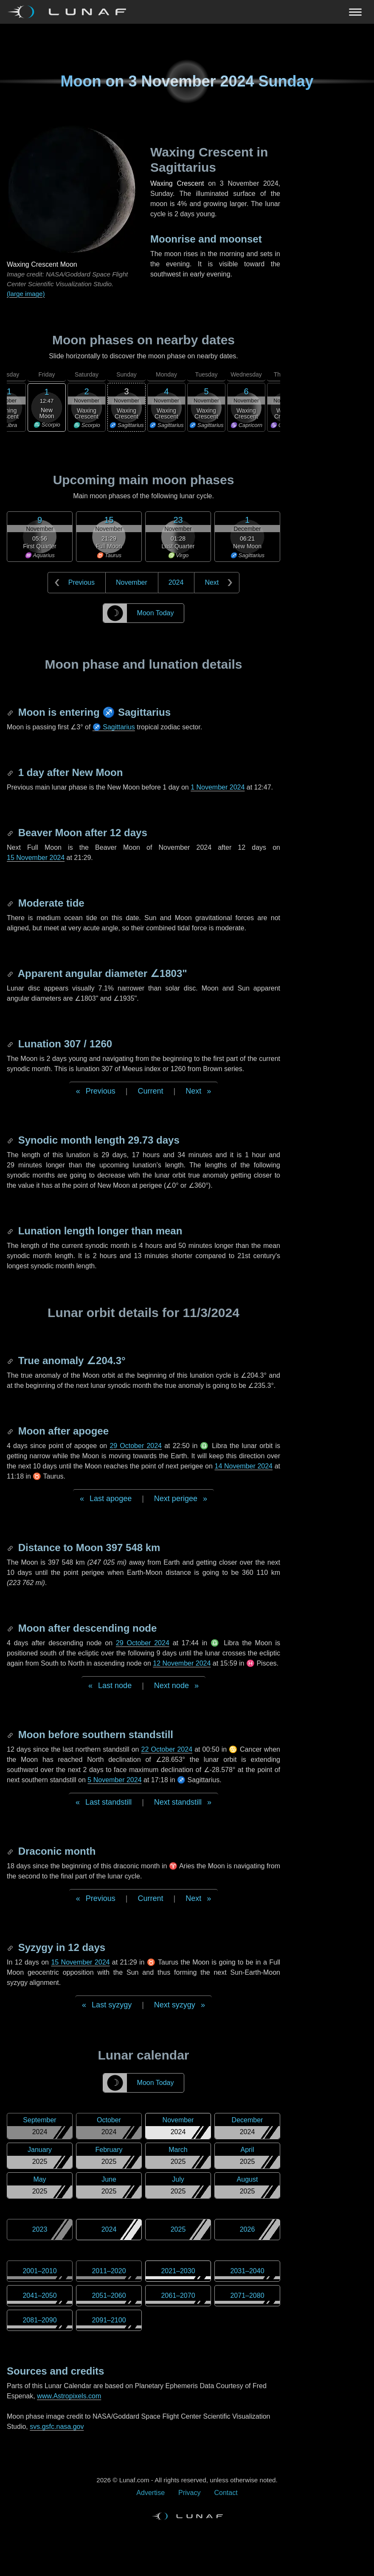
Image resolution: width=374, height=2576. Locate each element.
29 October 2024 (136, 1445)
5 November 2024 (114, 1779)
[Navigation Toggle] (187, 12)
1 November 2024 (218, 787)
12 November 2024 (182, 1663)
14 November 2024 (243, 1466)
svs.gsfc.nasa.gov (57, 2426)
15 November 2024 (36, 857)
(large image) (26, 293)
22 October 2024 (167, 1749)
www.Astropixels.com (69, 2396)
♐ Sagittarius (114, 727)
